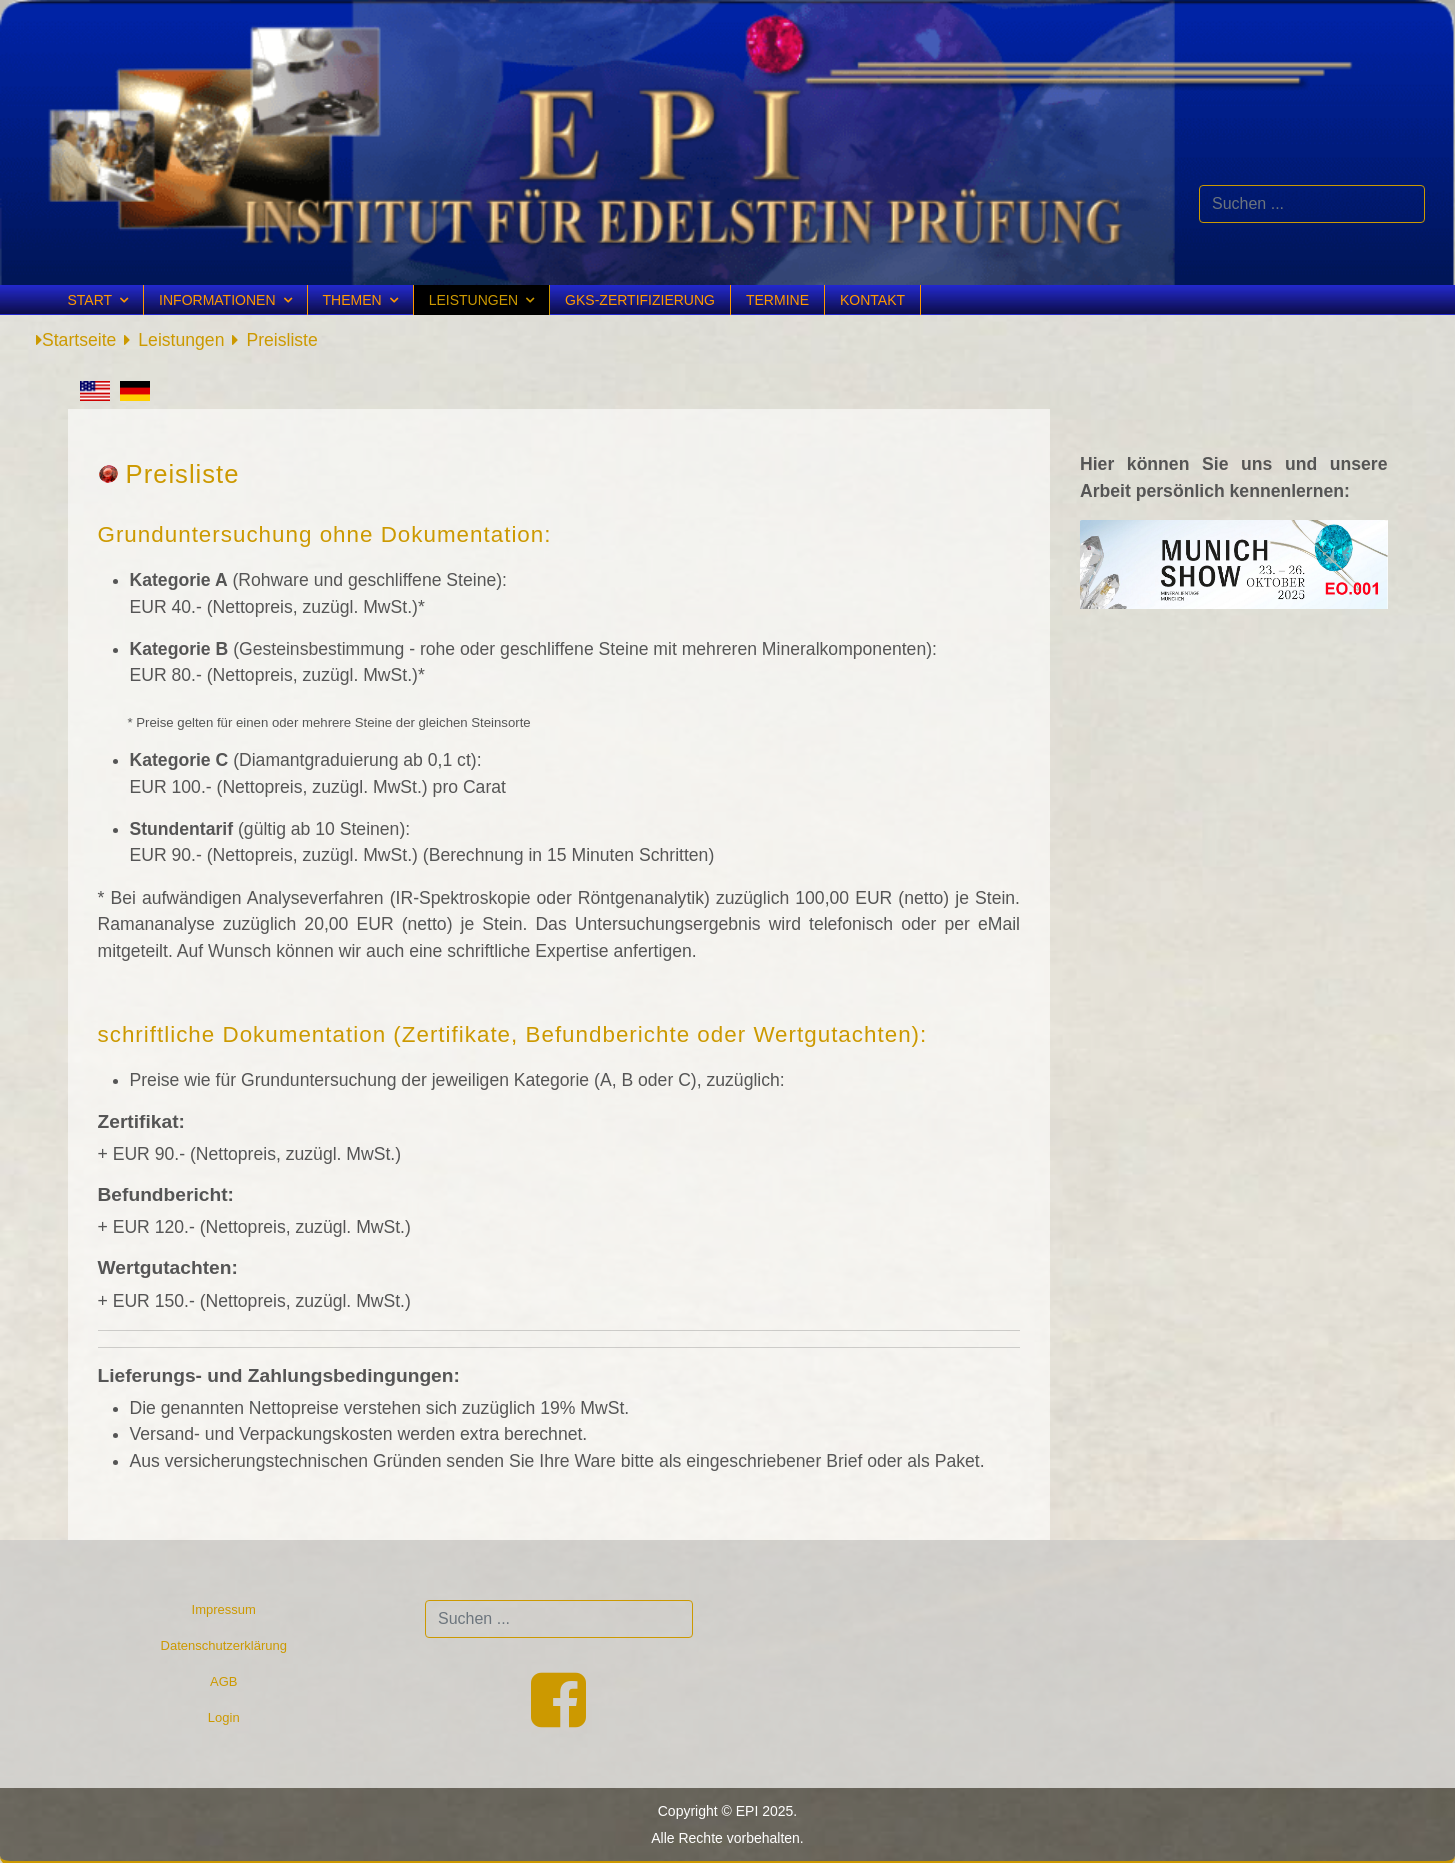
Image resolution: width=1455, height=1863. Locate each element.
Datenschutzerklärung (224, 1645)
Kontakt (872, 300)
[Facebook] (558, 1718)
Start (90, 300)
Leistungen (473, 300)
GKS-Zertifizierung (640, 300)
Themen (352, 300)
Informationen (217, 300)
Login (224, 1717)
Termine (777, 300)
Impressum (224, 1609)
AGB (223, 1681)
